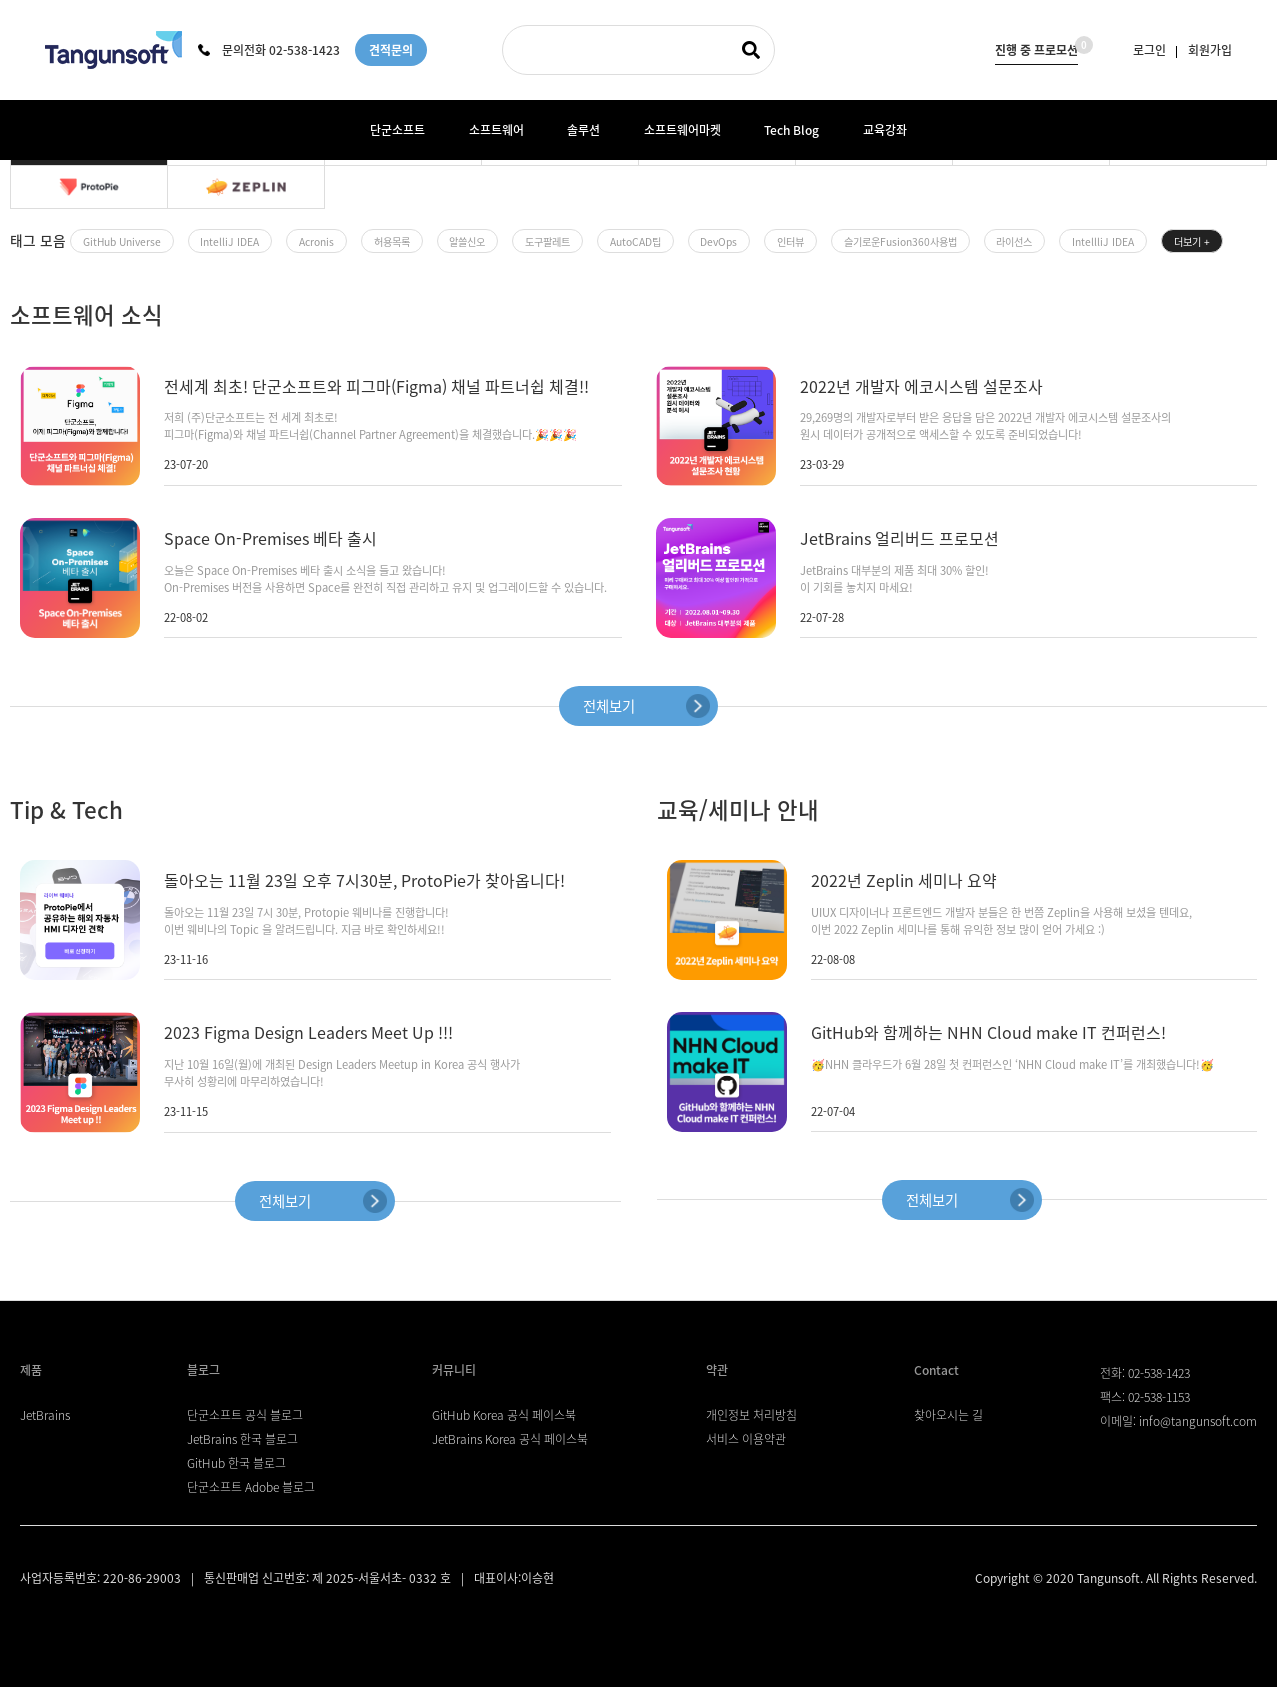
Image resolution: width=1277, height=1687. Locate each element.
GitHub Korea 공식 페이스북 (504, 1415)
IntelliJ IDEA (229, 241)
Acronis (316, 241)
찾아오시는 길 (948, 1415)
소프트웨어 (496, 130)
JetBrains (45, 1415)
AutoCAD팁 (635, 241)
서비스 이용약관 (746, 1439)
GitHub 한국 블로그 (236, 1463)
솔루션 (583, 130)
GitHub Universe (122, 241)
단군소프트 (397, 130)
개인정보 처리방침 (751, 1415)
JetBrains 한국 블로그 (242, 1439)
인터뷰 (790, 241)
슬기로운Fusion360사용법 (900, 241)
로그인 (1149, 50)
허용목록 (392, 241)
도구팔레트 (547, 241)
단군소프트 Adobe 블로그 (251, 1487)
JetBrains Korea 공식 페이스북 (510, 1439)
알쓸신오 (467, 241)
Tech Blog (791, 130)
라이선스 (1014, 241)
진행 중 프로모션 (1036, 47)
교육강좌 (885, 130)
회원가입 (1210, 50)
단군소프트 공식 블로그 (245, 1415)
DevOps (718, 241)
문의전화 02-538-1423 (269, 50)
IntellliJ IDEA (1103, 241)
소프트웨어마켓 (682, 130)
